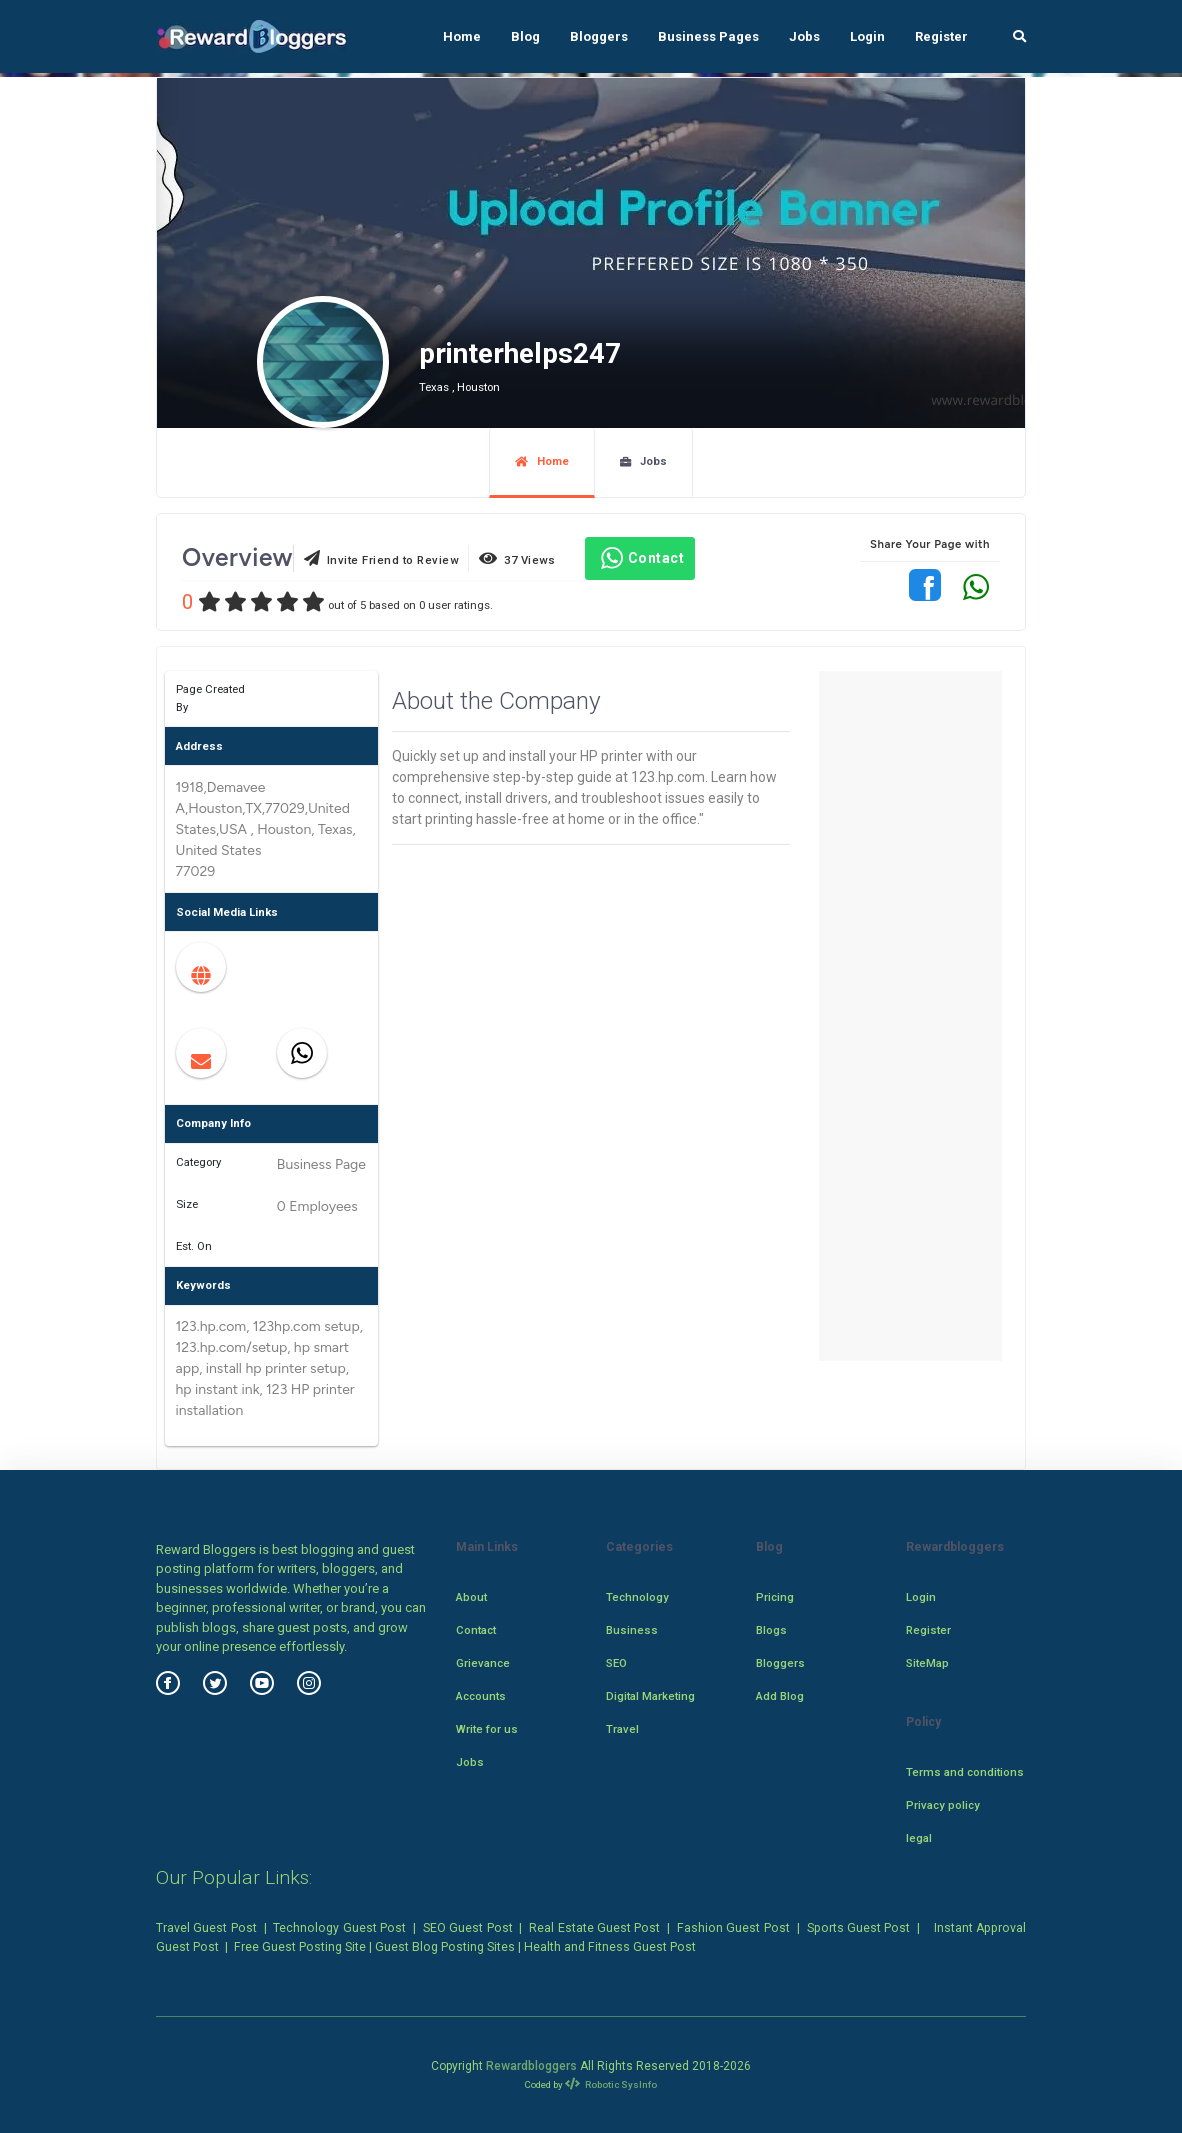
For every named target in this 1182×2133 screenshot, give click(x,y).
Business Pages (708, 36)
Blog (525, 36)
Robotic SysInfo (611, 2084)
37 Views (517, 558)
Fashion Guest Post (733, 1928)
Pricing (775, 1597)
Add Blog (780, 1696)
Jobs (804, 36)
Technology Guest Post (339, 1928)
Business (632, 1630)
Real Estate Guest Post (594, 1928)
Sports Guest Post (859, 1928)
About (471, 1597)
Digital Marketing (650, 1696)
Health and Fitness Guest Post (610, 1947)
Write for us (487, 1729)
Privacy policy (943, 1805)
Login (867, 36)
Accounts (481, 1696)
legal (919, 1838)
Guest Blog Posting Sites (445, 1947)
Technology (637, 1597)
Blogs (771, 1630)
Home (462, 36)
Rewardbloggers (531, 2066)
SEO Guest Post (468, 1928)
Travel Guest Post (206, 1928)
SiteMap (927, 1663)
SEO (616, 1663)
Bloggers (599, 36)
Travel (622, 1729)
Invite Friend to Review (381, 558)
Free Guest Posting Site (300, 1947)
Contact (640, 558)
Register (941, 36)
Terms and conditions (965, 1772)
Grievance (483, 1663)
